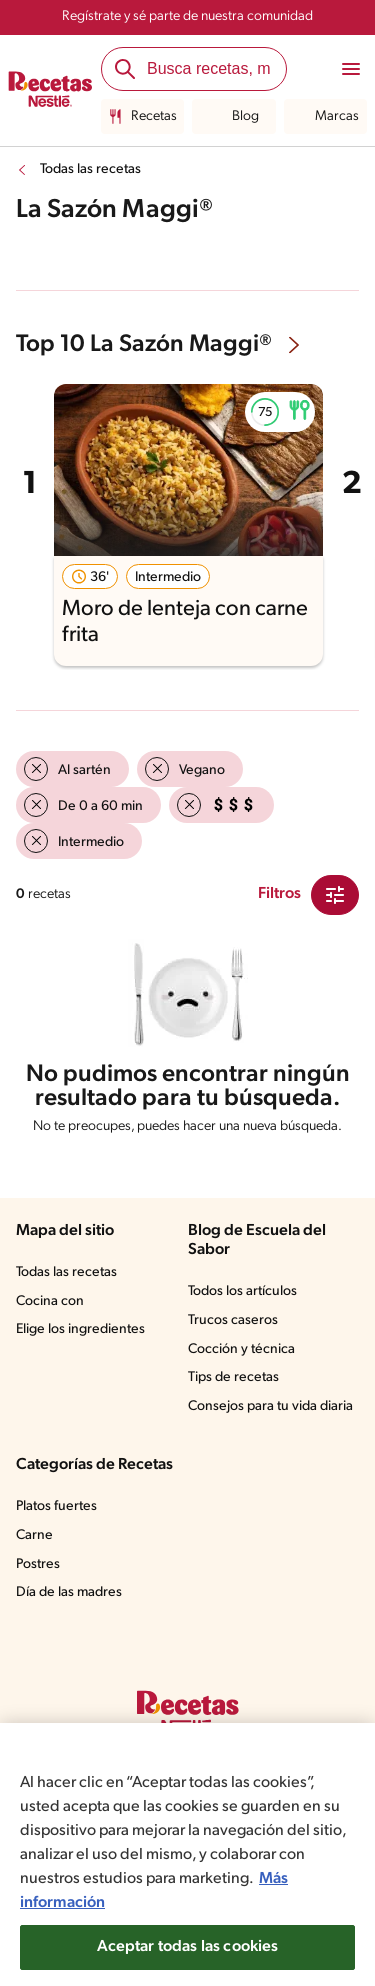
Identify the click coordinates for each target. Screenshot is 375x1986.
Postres (38, 1564)
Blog (234, 117)
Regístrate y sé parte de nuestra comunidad (187, 16)
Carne (34, 1535)
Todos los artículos (242, 1291)
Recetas (142, 117)
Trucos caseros (233, 1320)
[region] (187, 1854)
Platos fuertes (56, 1506)
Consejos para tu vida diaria (270, 1406)
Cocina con (50, 1301)
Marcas (325, 117)
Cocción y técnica (241, 1349)
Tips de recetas (233, 1377)
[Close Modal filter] (335, 895)
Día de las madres (69, 1592)
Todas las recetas (90, 169)
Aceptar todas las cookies (188, 1947)
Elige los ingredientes (80, 1329)
